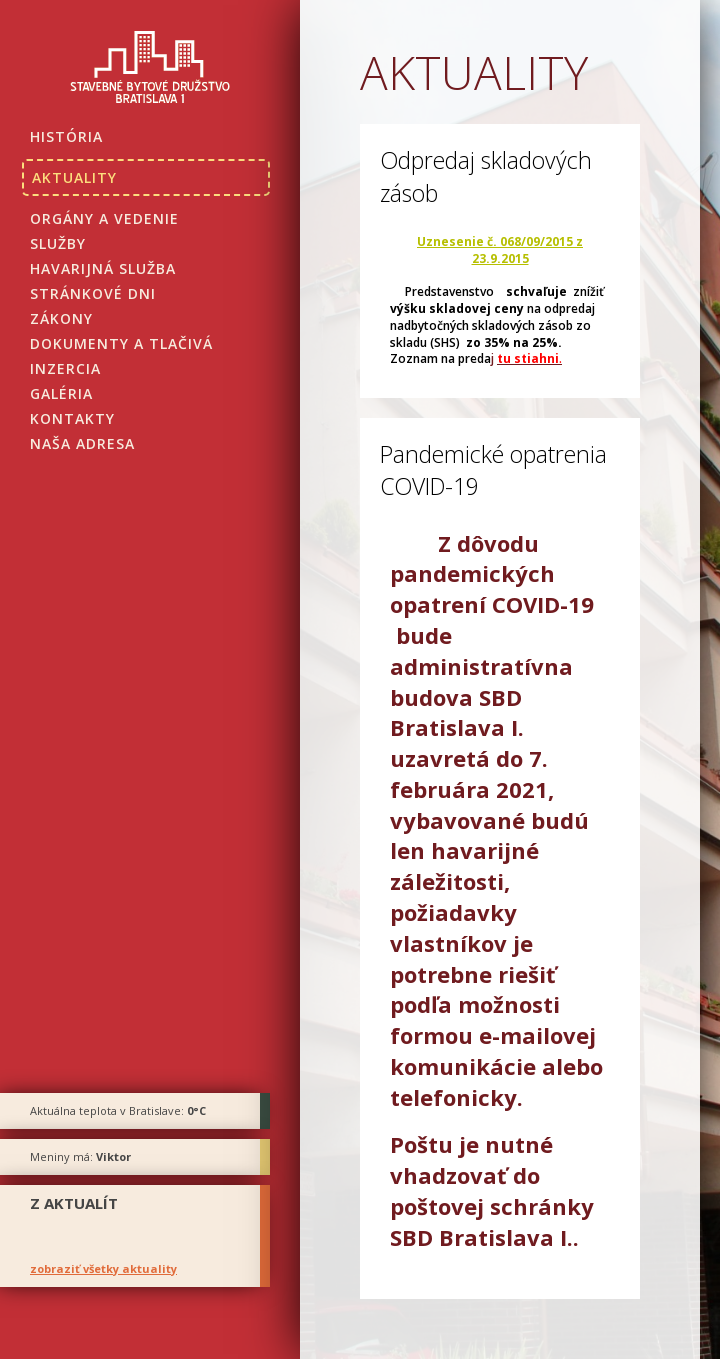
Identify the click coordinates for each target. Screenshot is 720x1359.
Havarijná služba (103, 268)
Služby (58, 243)
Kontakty (72, 418)
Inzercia (65, 368)
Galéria (61, 393)
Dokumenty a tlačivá (121, 343)
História (66, 136)
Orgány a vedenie (104, 218)
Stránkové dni (93, 293)
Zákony (61, 318)
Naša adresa (82, 443)
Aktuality (74, 177)
